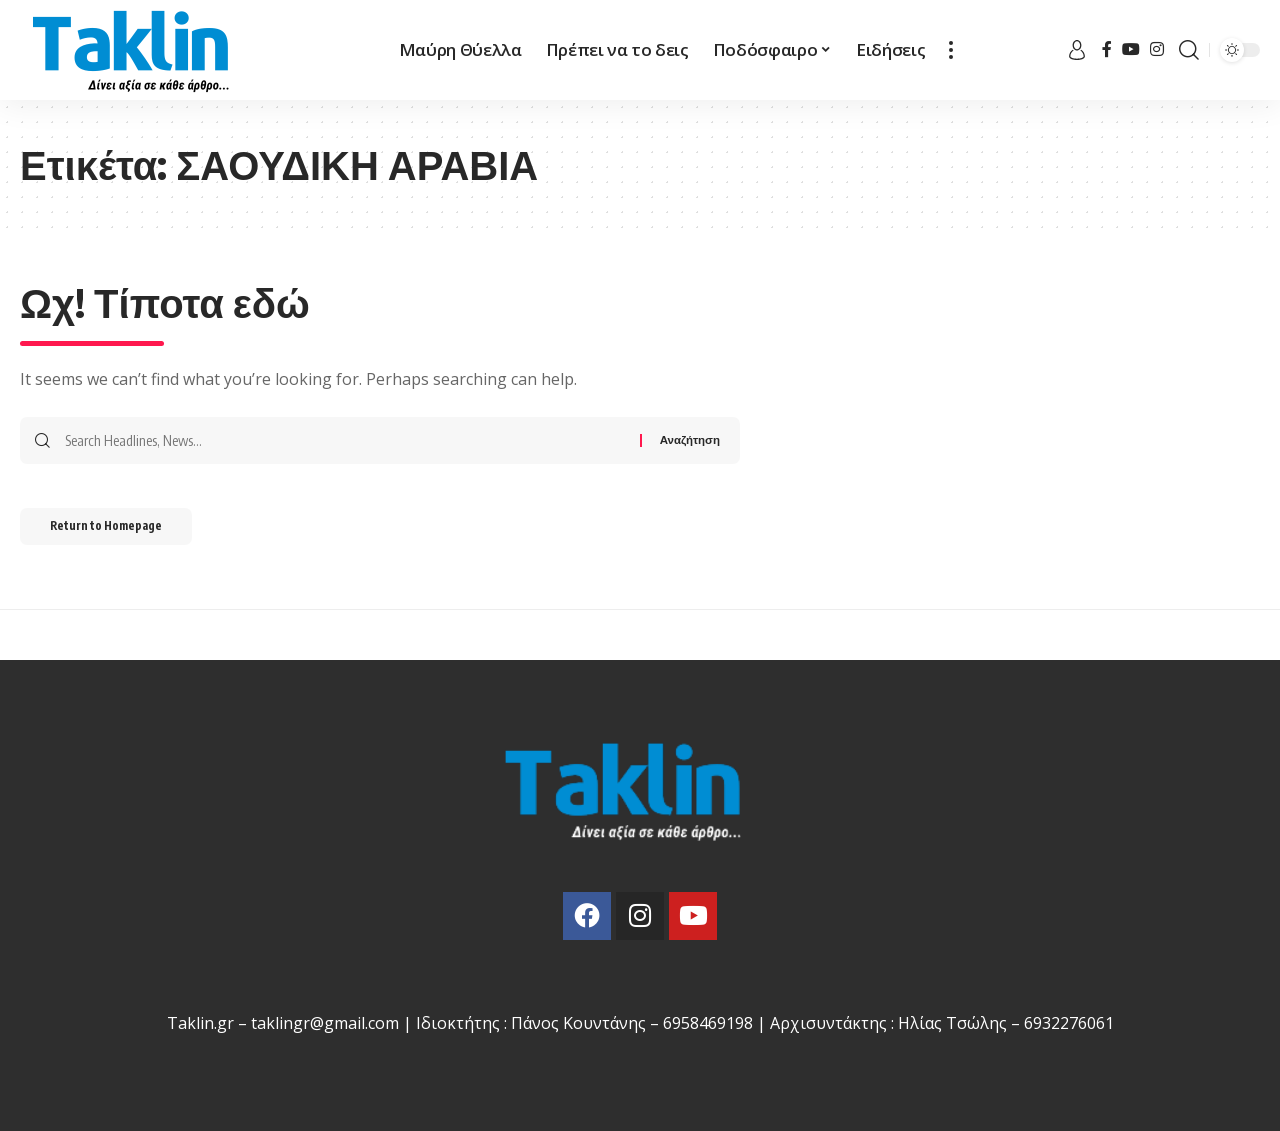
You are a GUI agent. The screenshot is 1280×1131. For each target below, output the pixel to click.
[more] (951, 50)
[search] (1189, 50)
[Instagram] (1157, 49)
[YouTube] (1131, 49)
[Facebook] (1107, 49)
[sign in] (1077, 50)
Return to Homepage (118, 530)
